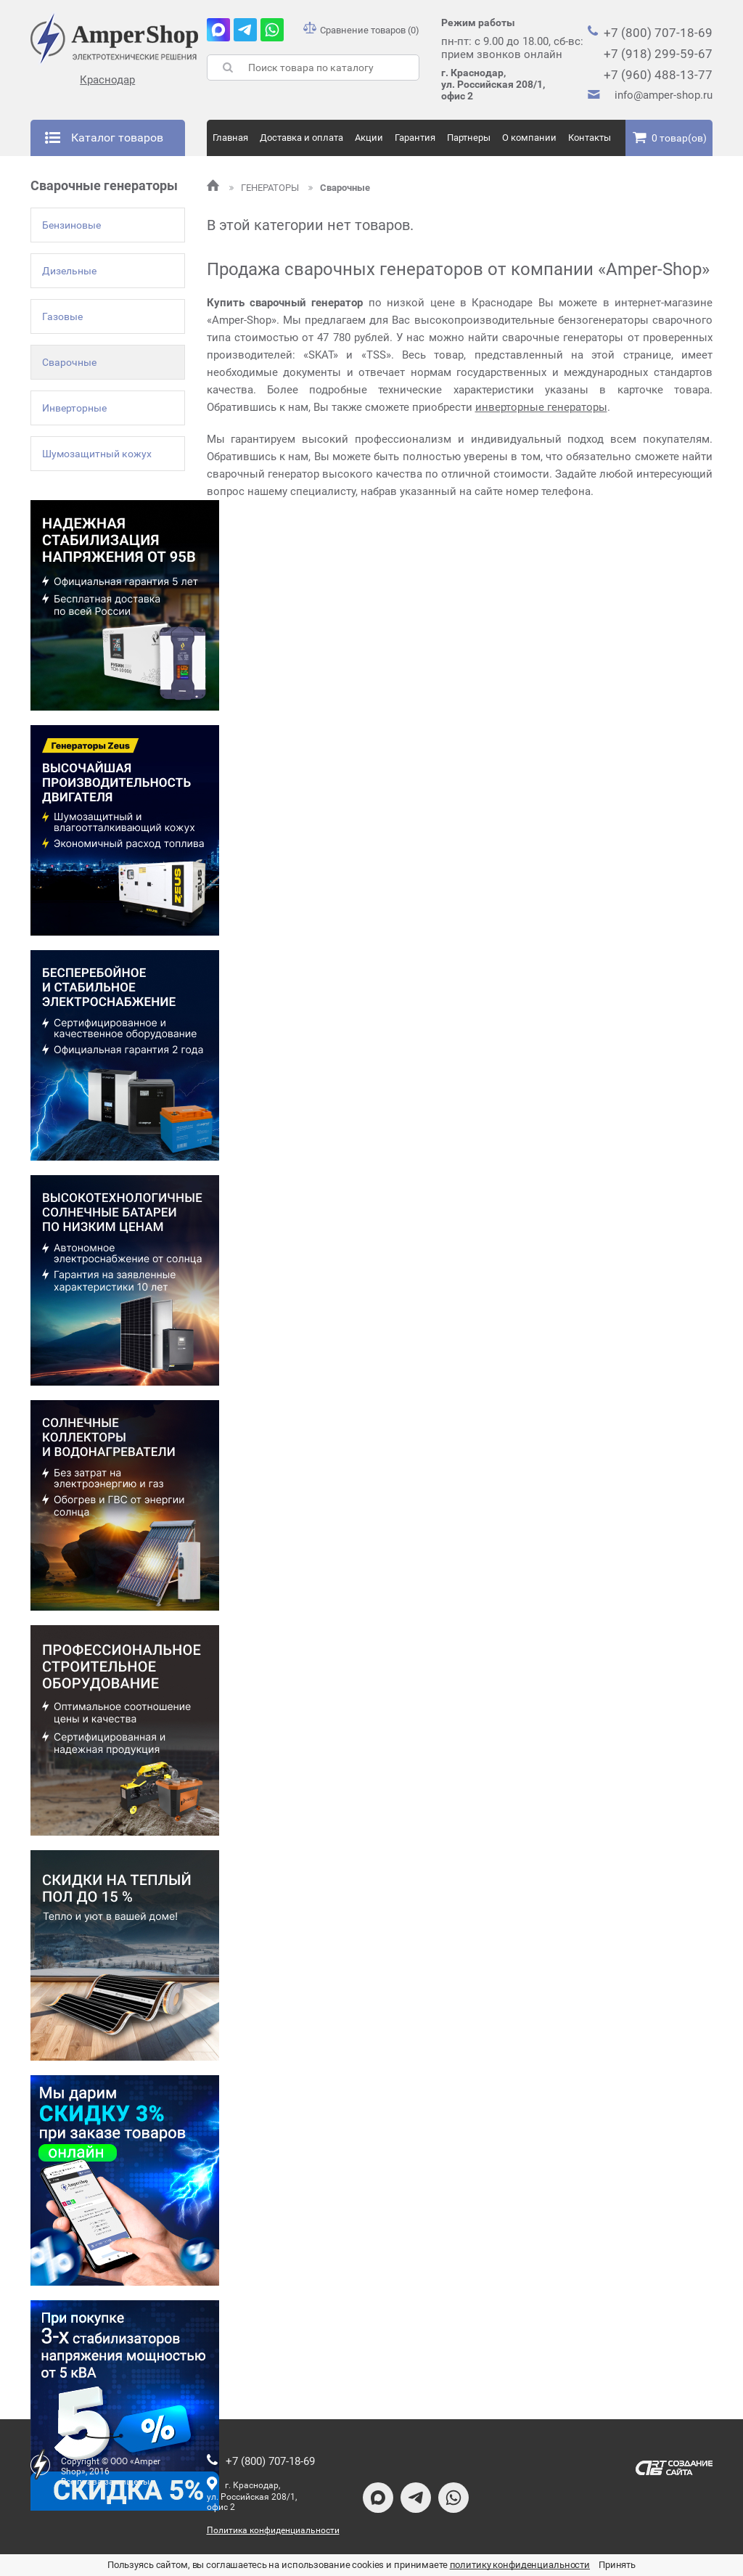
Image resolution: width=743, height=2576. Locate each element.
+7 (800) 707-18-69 (658, 32)
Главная (230, 137)
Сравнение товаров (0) (361, 30)
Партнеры (468, 137)
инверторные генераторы (541, 407)
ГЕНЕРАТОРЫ (265, 187)
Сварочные (69, 362)
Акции (369, 137)
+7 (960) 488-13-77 (658, 75)
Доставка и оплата (301, 137)
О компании (529, 137)
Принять (617, 2564)
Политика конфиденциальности (273, 2530)
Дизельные (69, 271)
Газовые (62, 316)
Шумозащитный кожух (97, 453)
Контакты (589, 137)
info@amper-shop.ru (664, 95)
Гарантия (415, 137)
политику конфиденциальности (520, 2564)
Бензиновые (71, 225)
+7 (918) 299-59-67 (658, 53)
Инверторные (74, 408)
